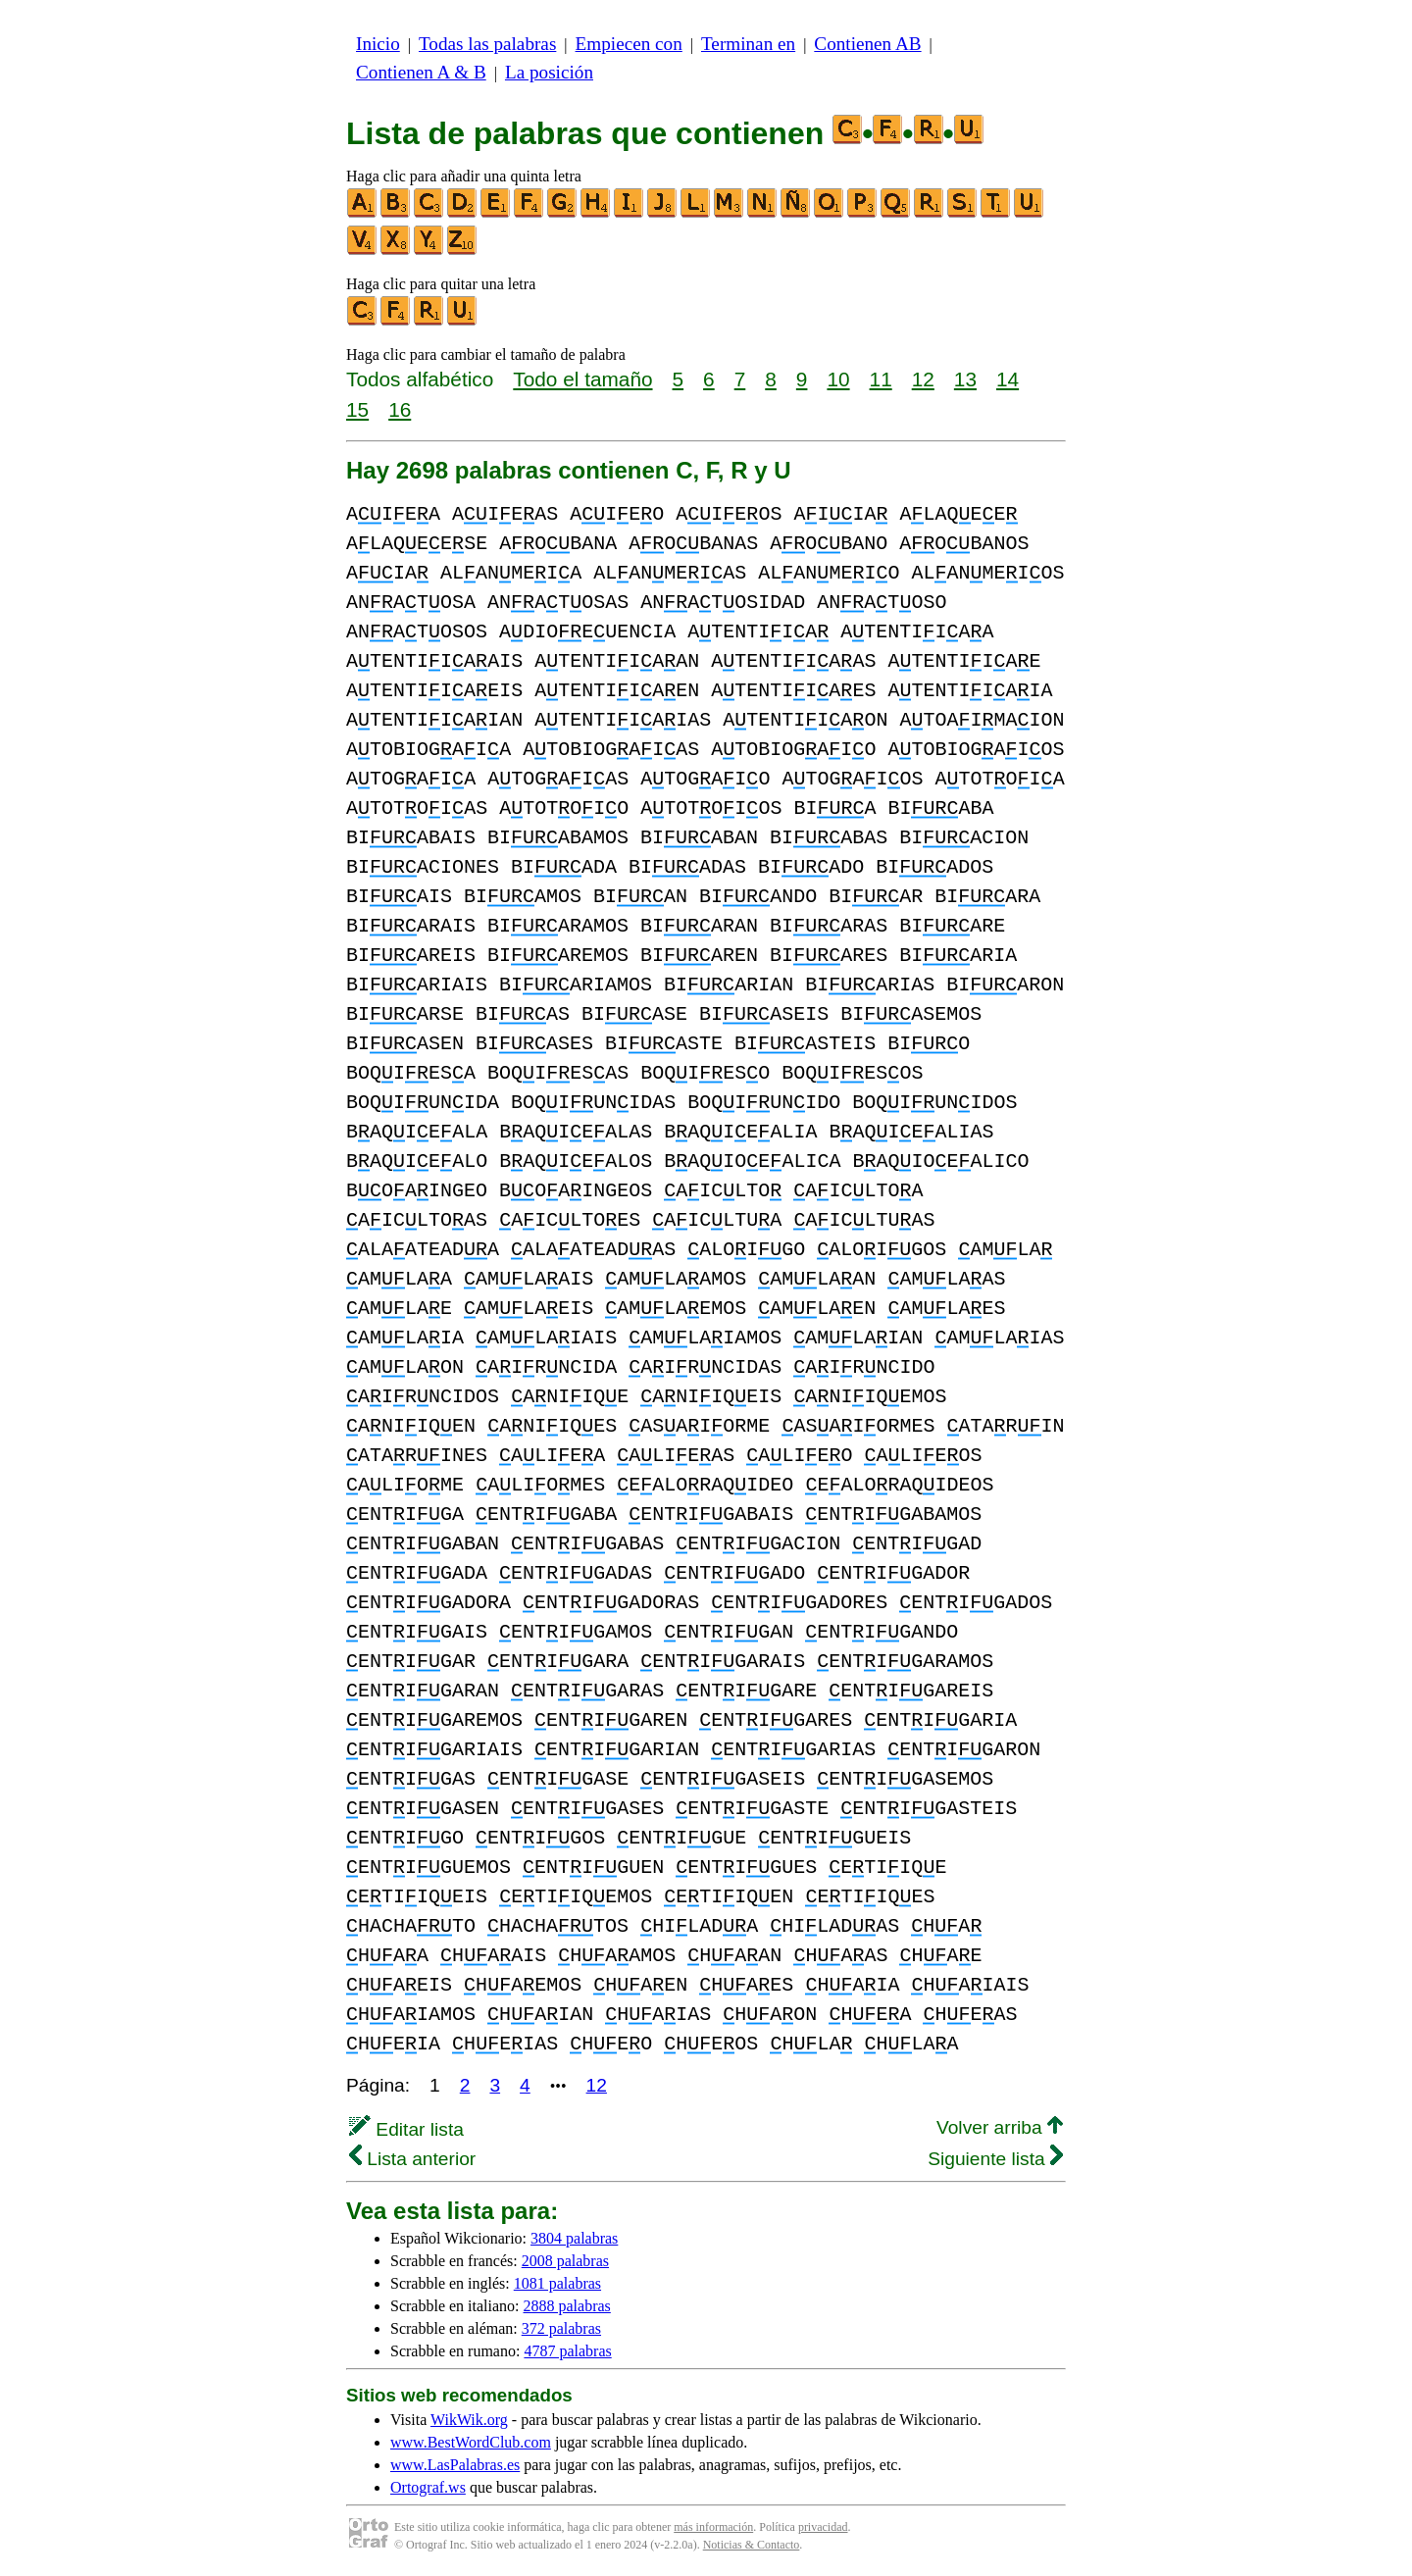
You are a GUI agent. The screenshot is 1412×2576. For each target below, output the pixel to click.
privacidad (823, 2527)
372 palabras (561, 2328)
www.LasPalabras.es (455, 2464)
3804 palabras (574, 2238)
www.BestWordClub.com (470, 2442)
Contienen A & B (421, 72)
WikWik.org (469, 2419)
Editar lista (406, 2129)
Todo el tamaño (582, 379)
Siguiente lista (995, 2158)
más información (713, 2527)
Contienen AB (867, 43)
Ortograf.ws (428, 2487)
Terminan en (748, 43)
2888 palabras (567, 2306)
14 (1007, 379)
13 (965, 379)
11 (881, 379)
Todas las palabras (487, 43)
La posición (549, 72)
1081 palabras (557, 2283)
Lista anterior (412, 2158)
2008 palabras (565, 2260)
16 (399, 409)
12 (923, 379)
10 (838, 379)
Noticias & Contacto (751, 2544)
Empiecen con (629, 43)
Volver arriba (999, 2127)
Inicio (378, 43)
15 (357, 409)
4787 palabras (567, 2351)
